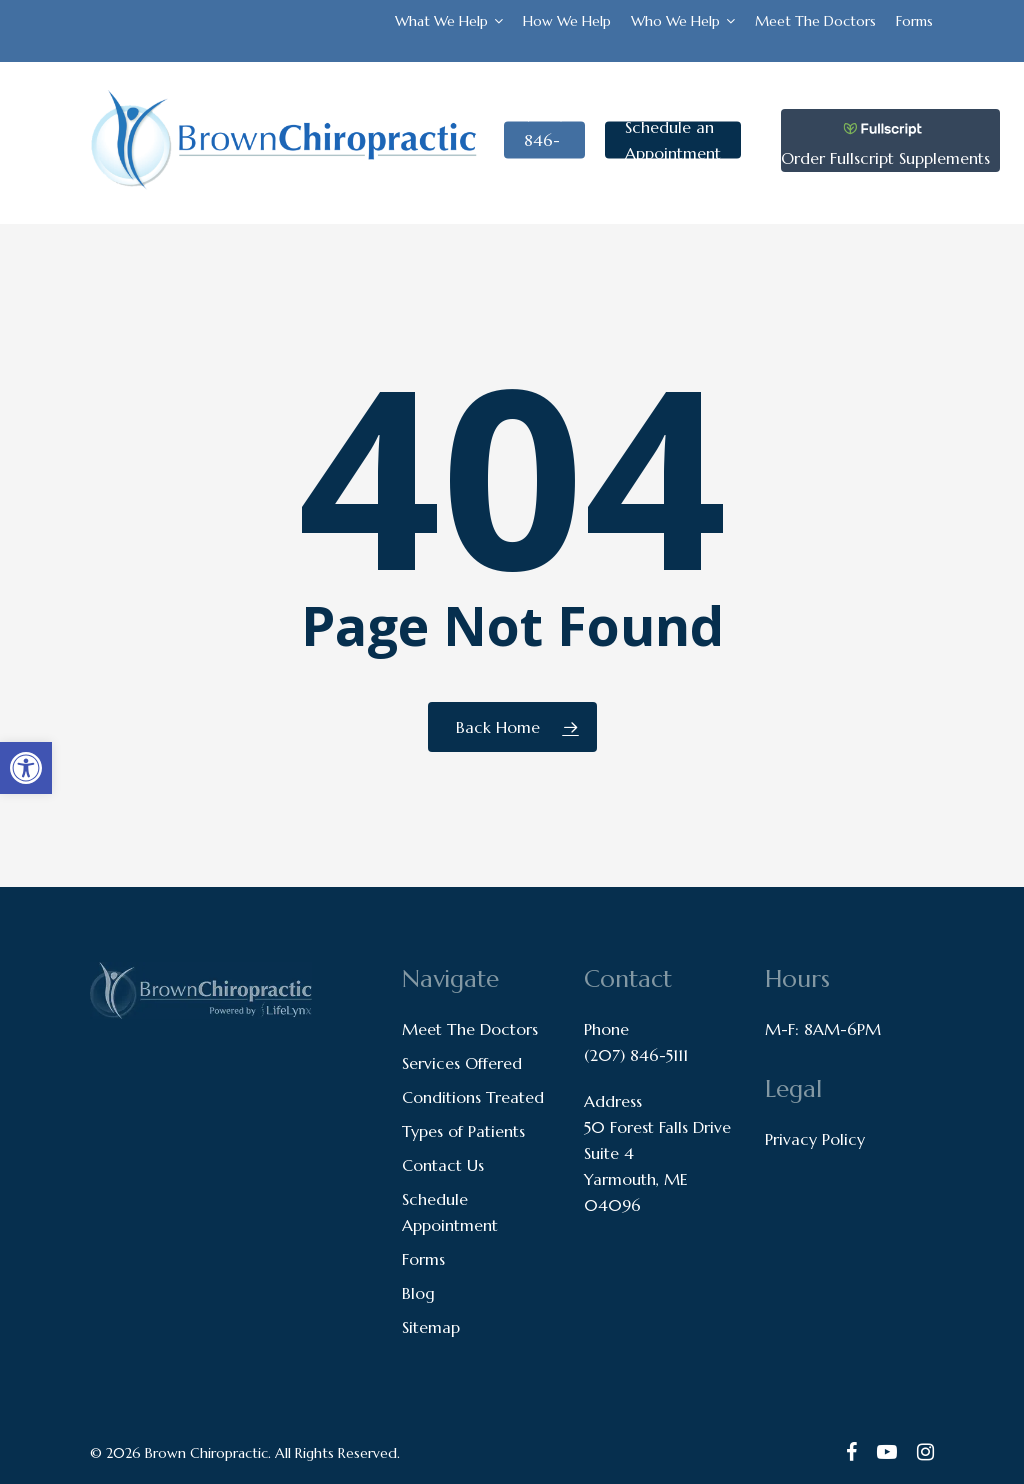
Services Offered (462, 1063)
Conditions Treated (473, 1097)
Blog (418, 1293)
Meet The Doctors (470, 1029)
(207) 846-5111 (636, 1055)
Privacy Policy (815, 1139)
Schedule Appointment (450, 1212)
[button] (26, 768)
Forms (423, 1259)
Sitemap (431, 1327)
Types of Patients (463, 1131)
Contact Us (443, 1165)
